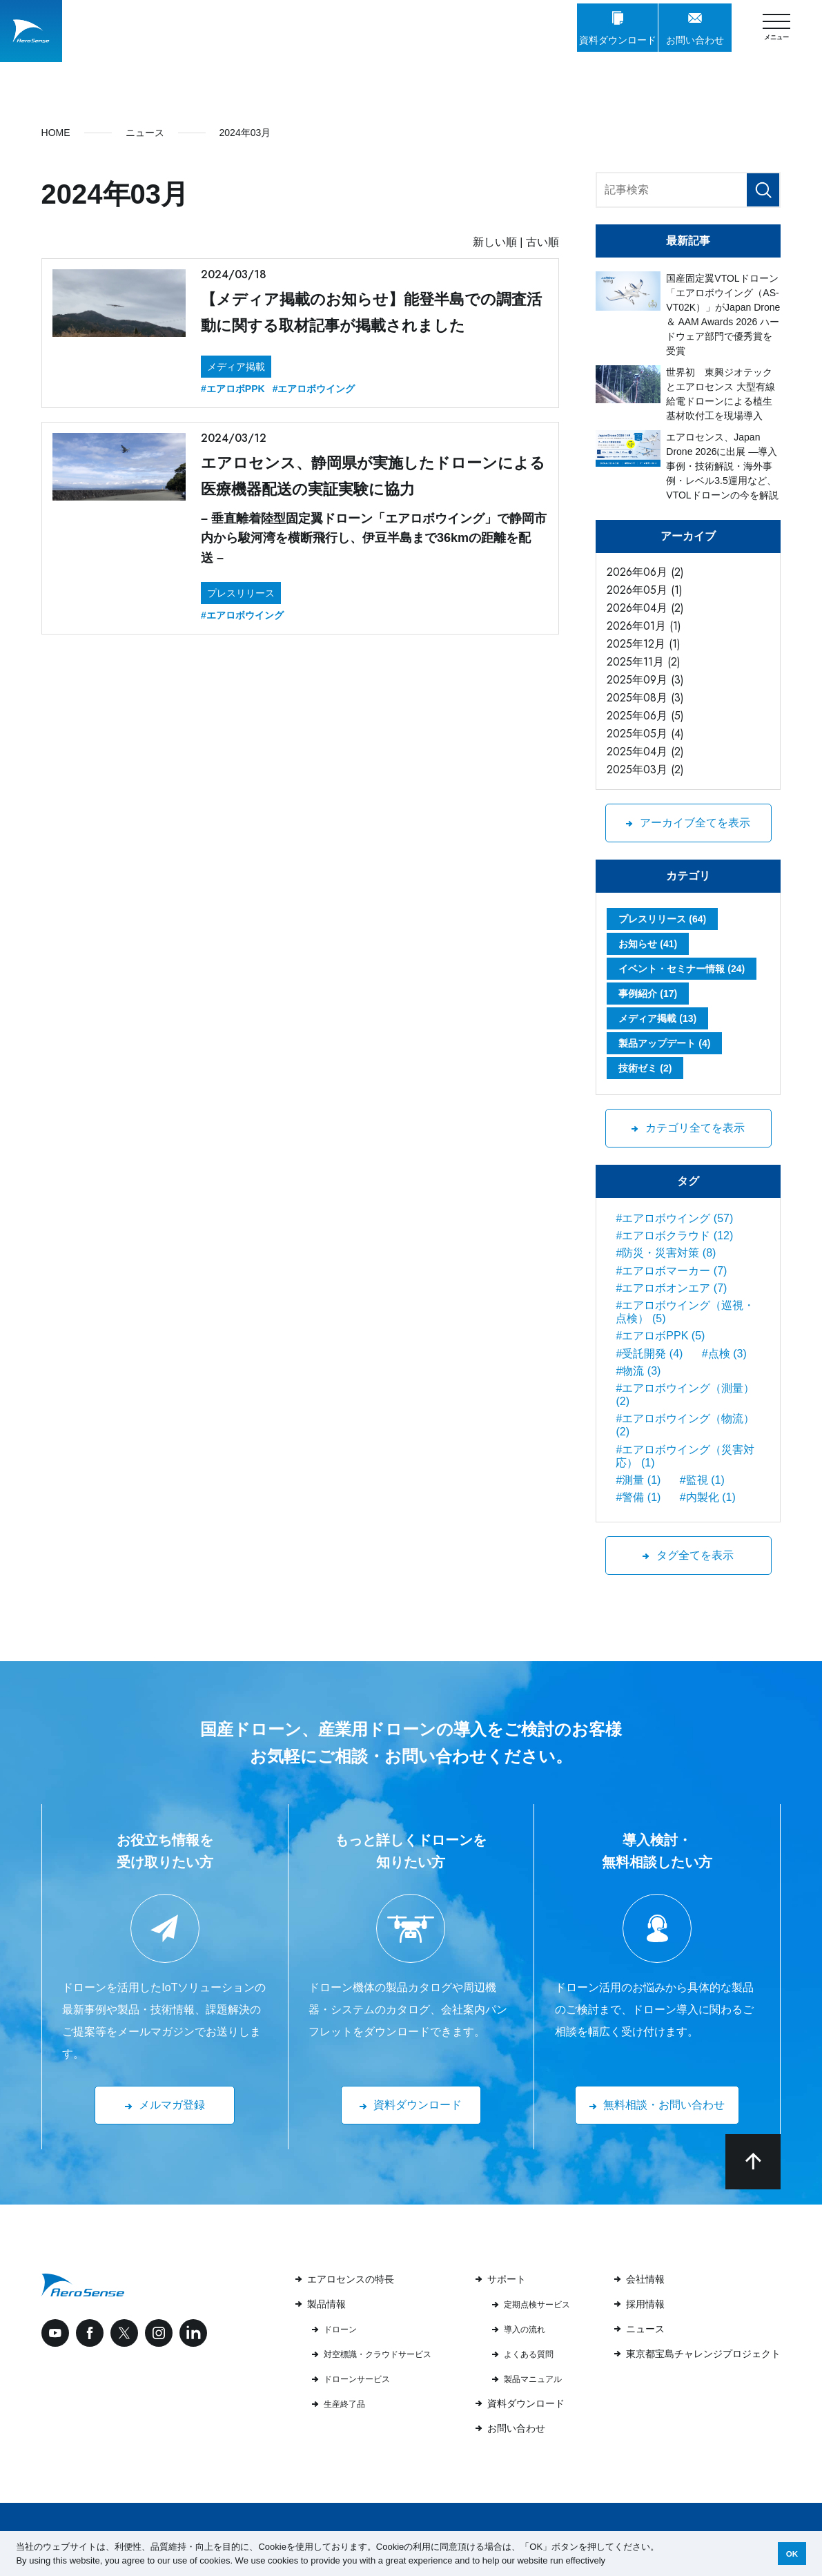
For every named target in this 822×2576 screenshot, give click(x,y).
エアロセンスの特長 (350, 2279)
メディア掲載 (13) (657, 1018)
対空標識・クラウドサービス (377, 2354)
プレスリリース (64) (662, 918)
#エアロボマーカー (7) (671, 1271)
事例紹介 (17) (647, 993)
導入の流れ (524, 2329)
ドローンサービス (357, 2379)
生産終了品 (344, 2404)
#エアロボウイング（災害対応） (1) (685, 1456)
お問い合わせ (516, 2428)
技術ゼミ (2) (645, 1068)
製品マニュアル (533, 2379)
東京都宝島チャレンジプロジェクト (703, 2354)
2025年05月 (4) (645, 734)
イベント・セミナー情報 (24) (681, 968)
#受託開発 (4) (649, 1353)
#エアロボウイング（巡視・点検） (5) (685, 1311)
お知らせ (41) (647, 943)
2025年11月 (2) (644, 662)
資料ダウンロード (526, 2403)
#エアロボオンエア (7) (671, 1288)
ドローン (340, 2329)
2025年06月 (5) (645, 716)
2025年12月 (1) (644, 644)
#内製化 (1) (708, 1497)
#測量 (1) (638, 1480)
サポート (506, 2279)
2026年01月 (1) (644, 626)
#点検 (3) (724, 1353)
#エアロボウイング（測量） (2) (685, 1394)
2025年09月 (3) (645, 680)
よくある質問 (529, 2354)
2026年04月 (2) (645, 608)
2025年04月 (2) (645, 751)
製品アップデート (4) (664, 1043)
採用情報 (645, 2304)
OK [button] (792, 2553)
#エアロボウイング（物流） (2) (685, 1425)
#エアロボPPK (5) (660, 1336)
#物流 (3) (638, 1371)
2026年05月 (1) (645, 590)
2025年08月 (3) (645, 698)
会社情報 (645, 2279)
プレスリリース (241, 593)
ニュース (645, 2329)
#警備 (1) (638, 1497)
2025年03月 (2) (645, 769)
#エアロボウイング (314, 389)
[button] (609, 2561)
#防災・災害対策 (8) (666, 1253)
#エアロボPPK (233, 389)
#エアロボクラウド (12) (674, 1235)
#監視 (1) (702, 1480)
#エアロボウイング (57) (674, 1218)
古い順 (542, 242)
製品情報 (326, 2304)
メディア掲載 (236, 366)
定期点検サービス (537, 2305)
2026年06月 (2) (645, 572)
